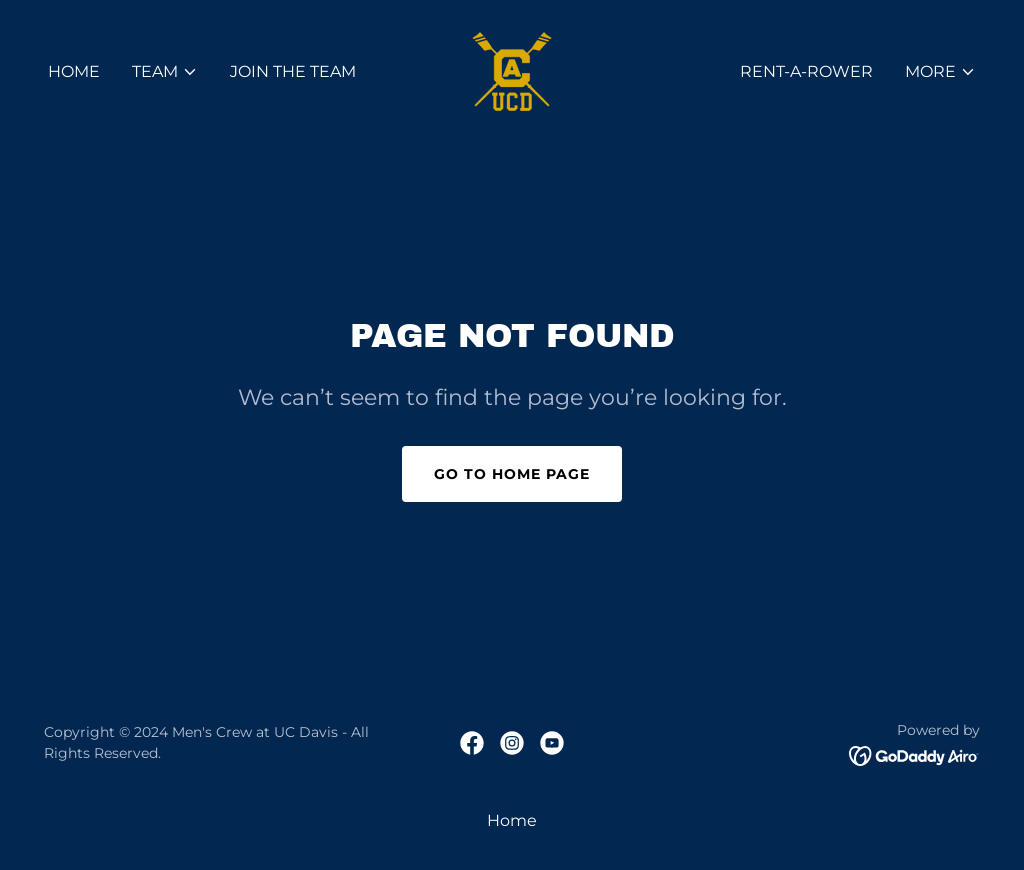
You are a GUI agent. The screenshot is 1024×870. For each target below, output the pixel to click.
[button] (165, 72)
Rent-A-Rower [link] (806, 71)
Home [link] (74, 71)
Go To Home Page (512, 474)
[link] (511, 70)
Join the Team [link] (293, 71)
